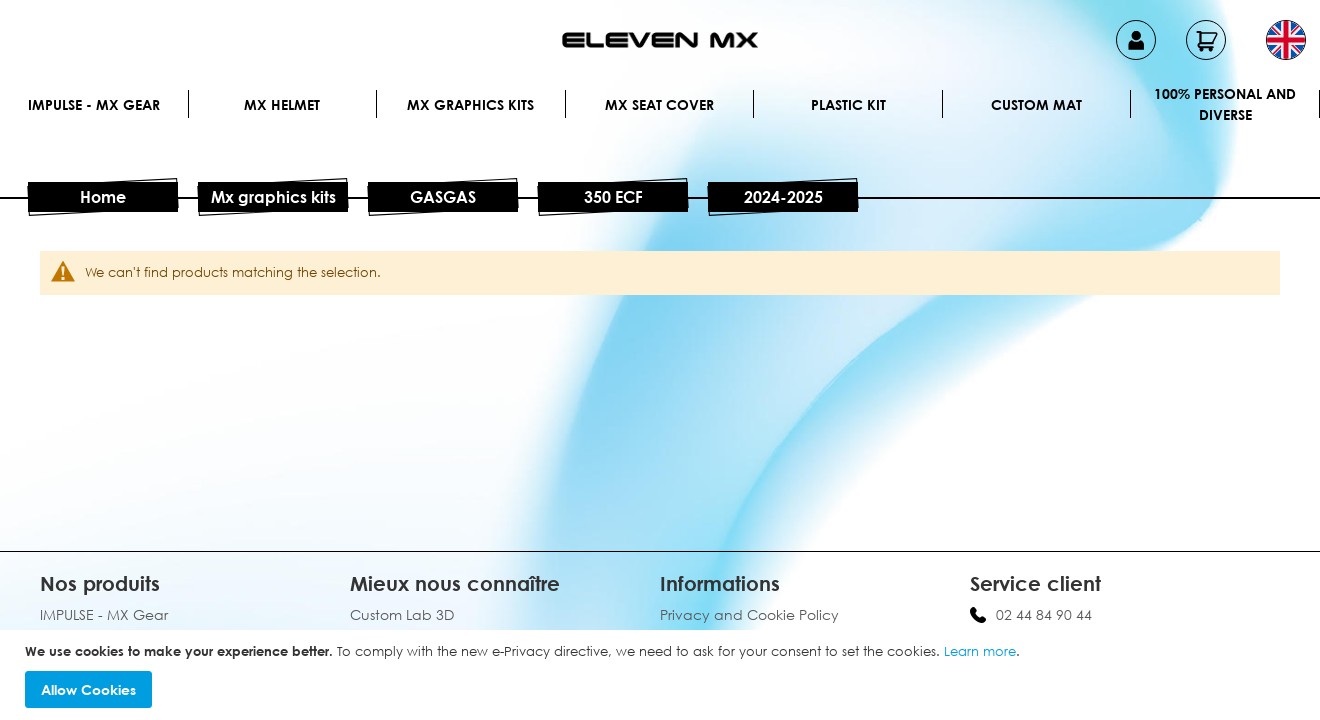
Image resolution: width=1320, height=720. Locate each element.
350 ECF (613, 197)
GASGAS (443, 197)
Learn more (980, 651)
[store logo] (660, 40)
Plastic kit (848, 104)
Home (103, 197)
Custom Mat (1036, 104)
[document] (662, 675)
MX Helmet (282, 104)
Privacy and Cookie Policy (749, 614)
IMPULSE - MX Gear (94, 104)
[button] (1286, 40)
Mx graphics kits (470, 104)
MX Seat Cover (659, 104)
